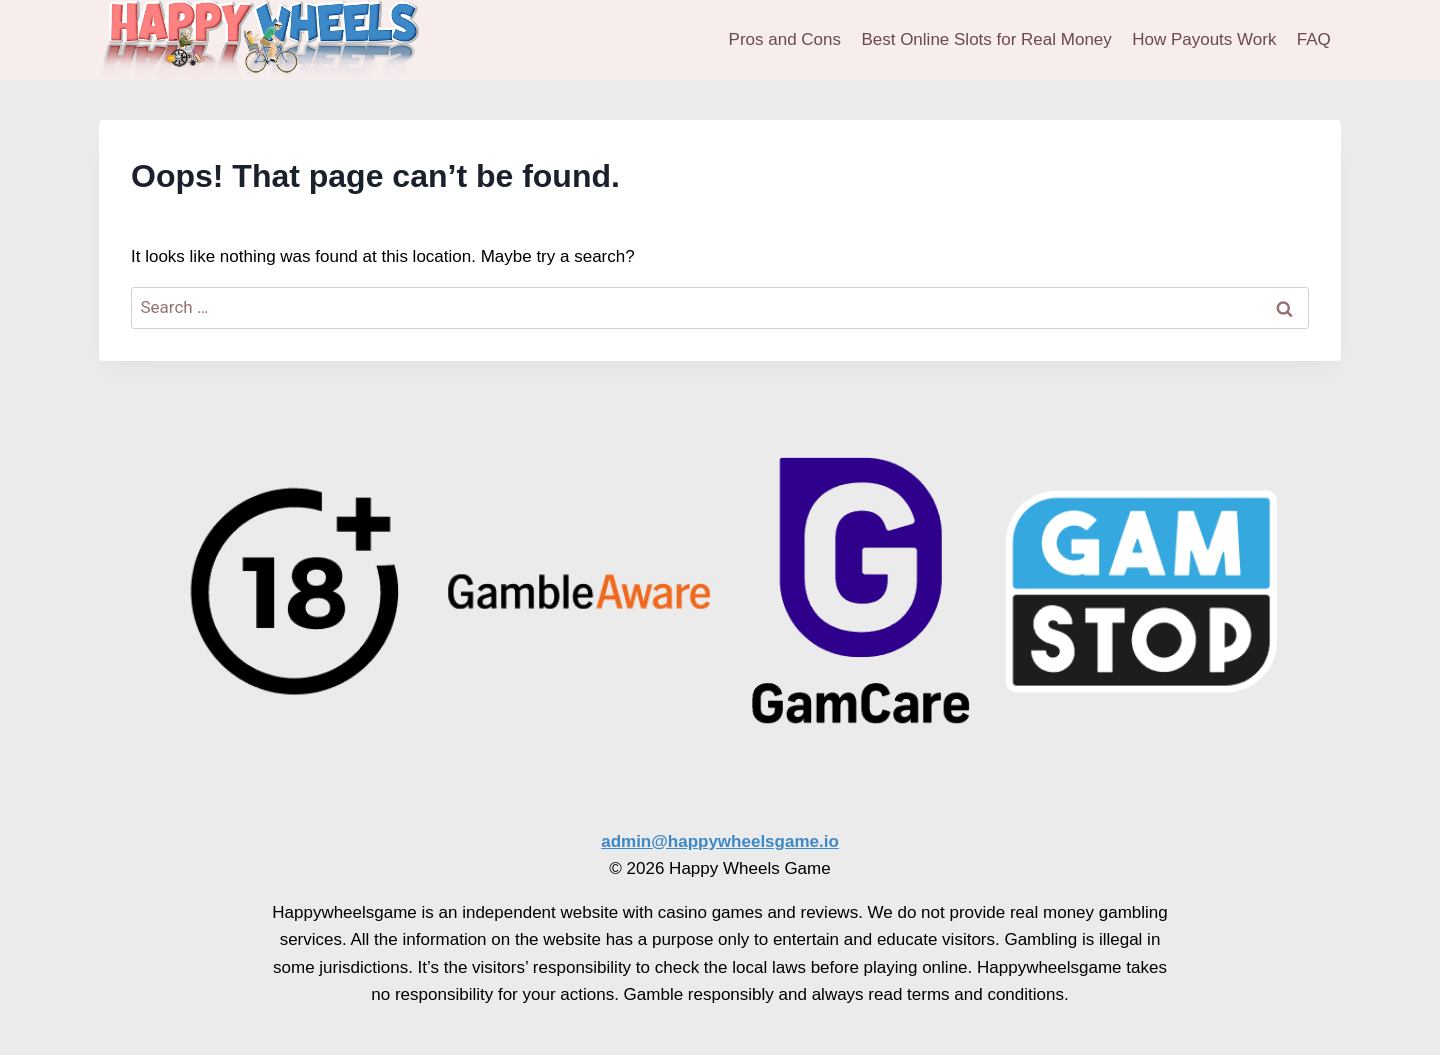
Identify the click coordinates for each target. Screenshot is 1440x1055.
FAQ (1314, 39)
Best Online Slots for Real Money (986, 39)
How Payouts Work (1204, 39)
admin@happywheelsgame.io (720, 841)
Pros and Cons (785, 39)
